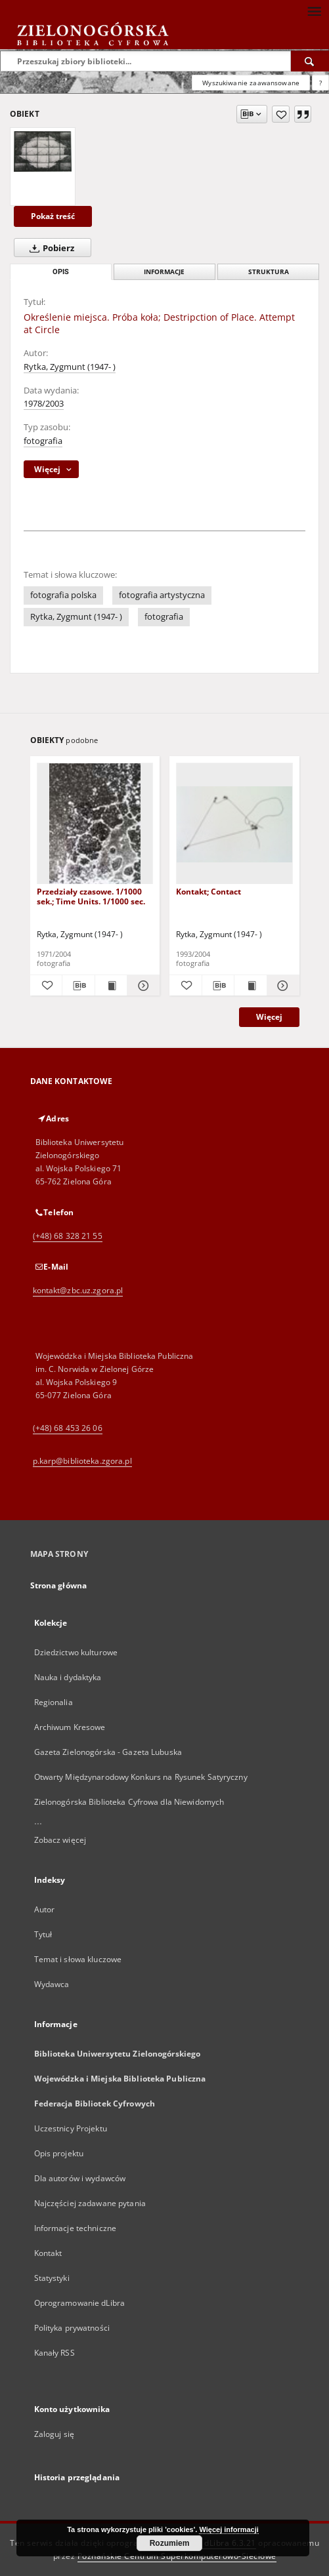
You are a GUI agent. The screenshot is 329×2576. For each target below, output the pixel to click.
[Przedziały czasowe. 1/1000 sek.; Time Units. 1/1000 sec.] (95, 824)
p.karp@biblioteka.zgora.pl (82, 1460)
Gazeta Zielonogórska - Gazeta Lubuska (108, 1752)
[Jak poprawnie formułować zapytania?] (320, 83)
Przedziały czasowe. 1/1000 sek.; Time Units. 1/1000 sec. (91, 896)
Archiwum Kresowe (70, 1727)
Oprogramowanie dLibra (79, 2302)
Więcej (269, 1016)
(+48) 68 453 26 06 (67, 1428)
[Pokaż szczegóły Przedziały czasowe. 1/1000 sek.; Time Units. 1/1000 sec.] (141, 985)
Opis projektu (59, 2153)
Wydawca (52, 1984)
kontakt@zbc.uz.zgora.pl (78, 1290)
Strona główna (58, 1585)
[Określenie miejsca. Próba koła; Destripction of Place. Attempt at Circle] (43, 151)
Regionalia (53, 1702)
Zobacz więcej (60, 1839)
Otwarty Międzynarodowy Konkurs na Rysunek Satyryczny (141, 1776)
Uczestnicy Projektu (70, 2128)
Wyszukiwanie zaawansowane (250, 82)
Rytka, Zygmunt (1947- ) (70, 366)
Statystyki (52, 2278)
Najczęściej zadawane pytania (90, 2203)
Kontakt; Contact (208, 891)
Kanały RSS (54, 2352)
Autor (44, 1909)
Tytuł (43, 1934)
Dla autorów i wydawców (80, 2178)
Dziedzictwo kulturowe (76, 1652)
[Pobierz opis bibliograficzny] (78, 985)
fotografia (43, 441)
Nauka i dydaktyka (68, 1677)
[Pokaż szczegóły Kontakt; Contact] (281, 985)
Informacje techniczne (75, 2228)
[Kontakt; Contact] (234, 824)
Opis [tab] (61, 272)
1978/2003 (44, 403)
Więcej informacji (228, 2529)
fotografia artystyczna (162, 595)
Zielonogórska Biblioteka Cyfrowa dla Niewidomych (129, 1801)
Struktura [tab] (268, 272)
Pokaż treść (53, 216)
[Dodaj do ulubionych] (281, 114)
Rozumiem (170, 2543)
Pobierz (49, 248)
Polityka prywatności (72, 2327)
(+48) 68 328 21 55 (67, 1235)
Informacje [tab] (164, 272)
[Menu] (314, 10)
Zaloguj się (54, 2434)
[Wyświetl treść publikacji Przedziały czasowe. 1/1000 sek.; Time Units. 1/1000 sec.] (111, 985)
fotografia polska (63, 595)
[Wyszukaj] (310, 60)
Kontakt (48, 2253)
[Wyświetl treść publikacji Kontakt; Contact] (250, 985)
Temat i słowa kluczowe (78, 1959)
